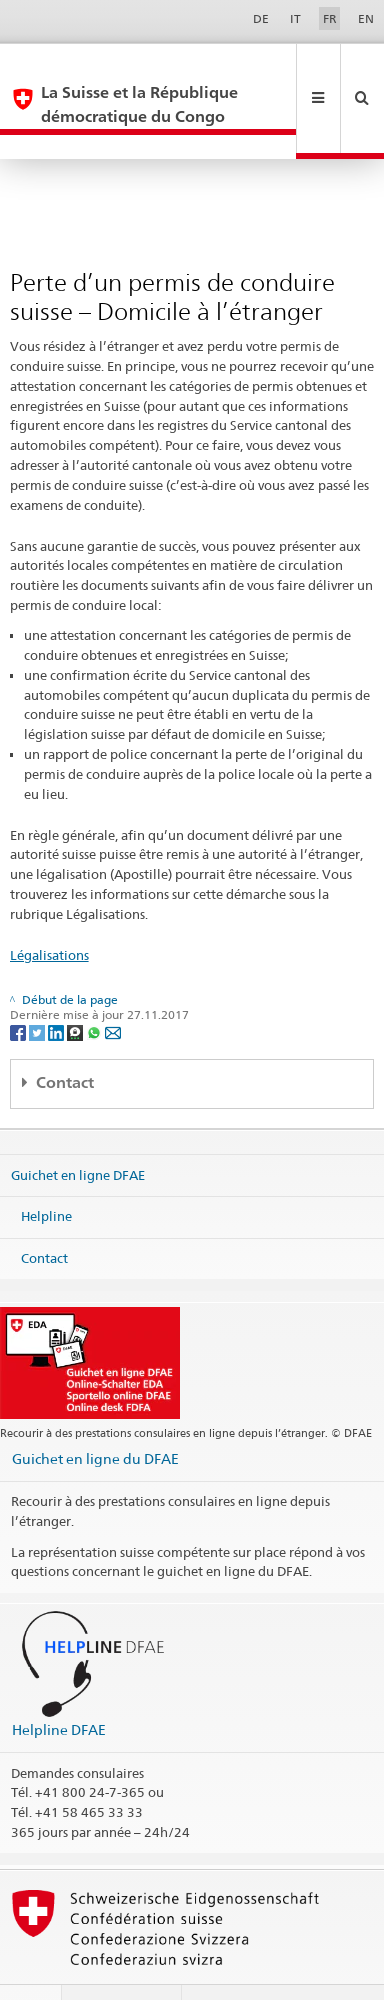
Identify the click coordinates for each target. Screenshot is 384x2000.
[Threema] (76, 983)
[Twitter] (38, 983)
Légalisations (49, 907)
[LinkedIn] (57, 983)
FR (330, 18)
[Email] (113, 983)
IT (295, 18)
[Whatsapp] (95, 983)
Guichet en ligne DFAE (78, 1126)
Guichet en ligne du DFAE (95, 1410)
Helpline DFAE (59, 1681)
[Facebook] (19, 983)
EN (366, 18)
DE (261, 18)
